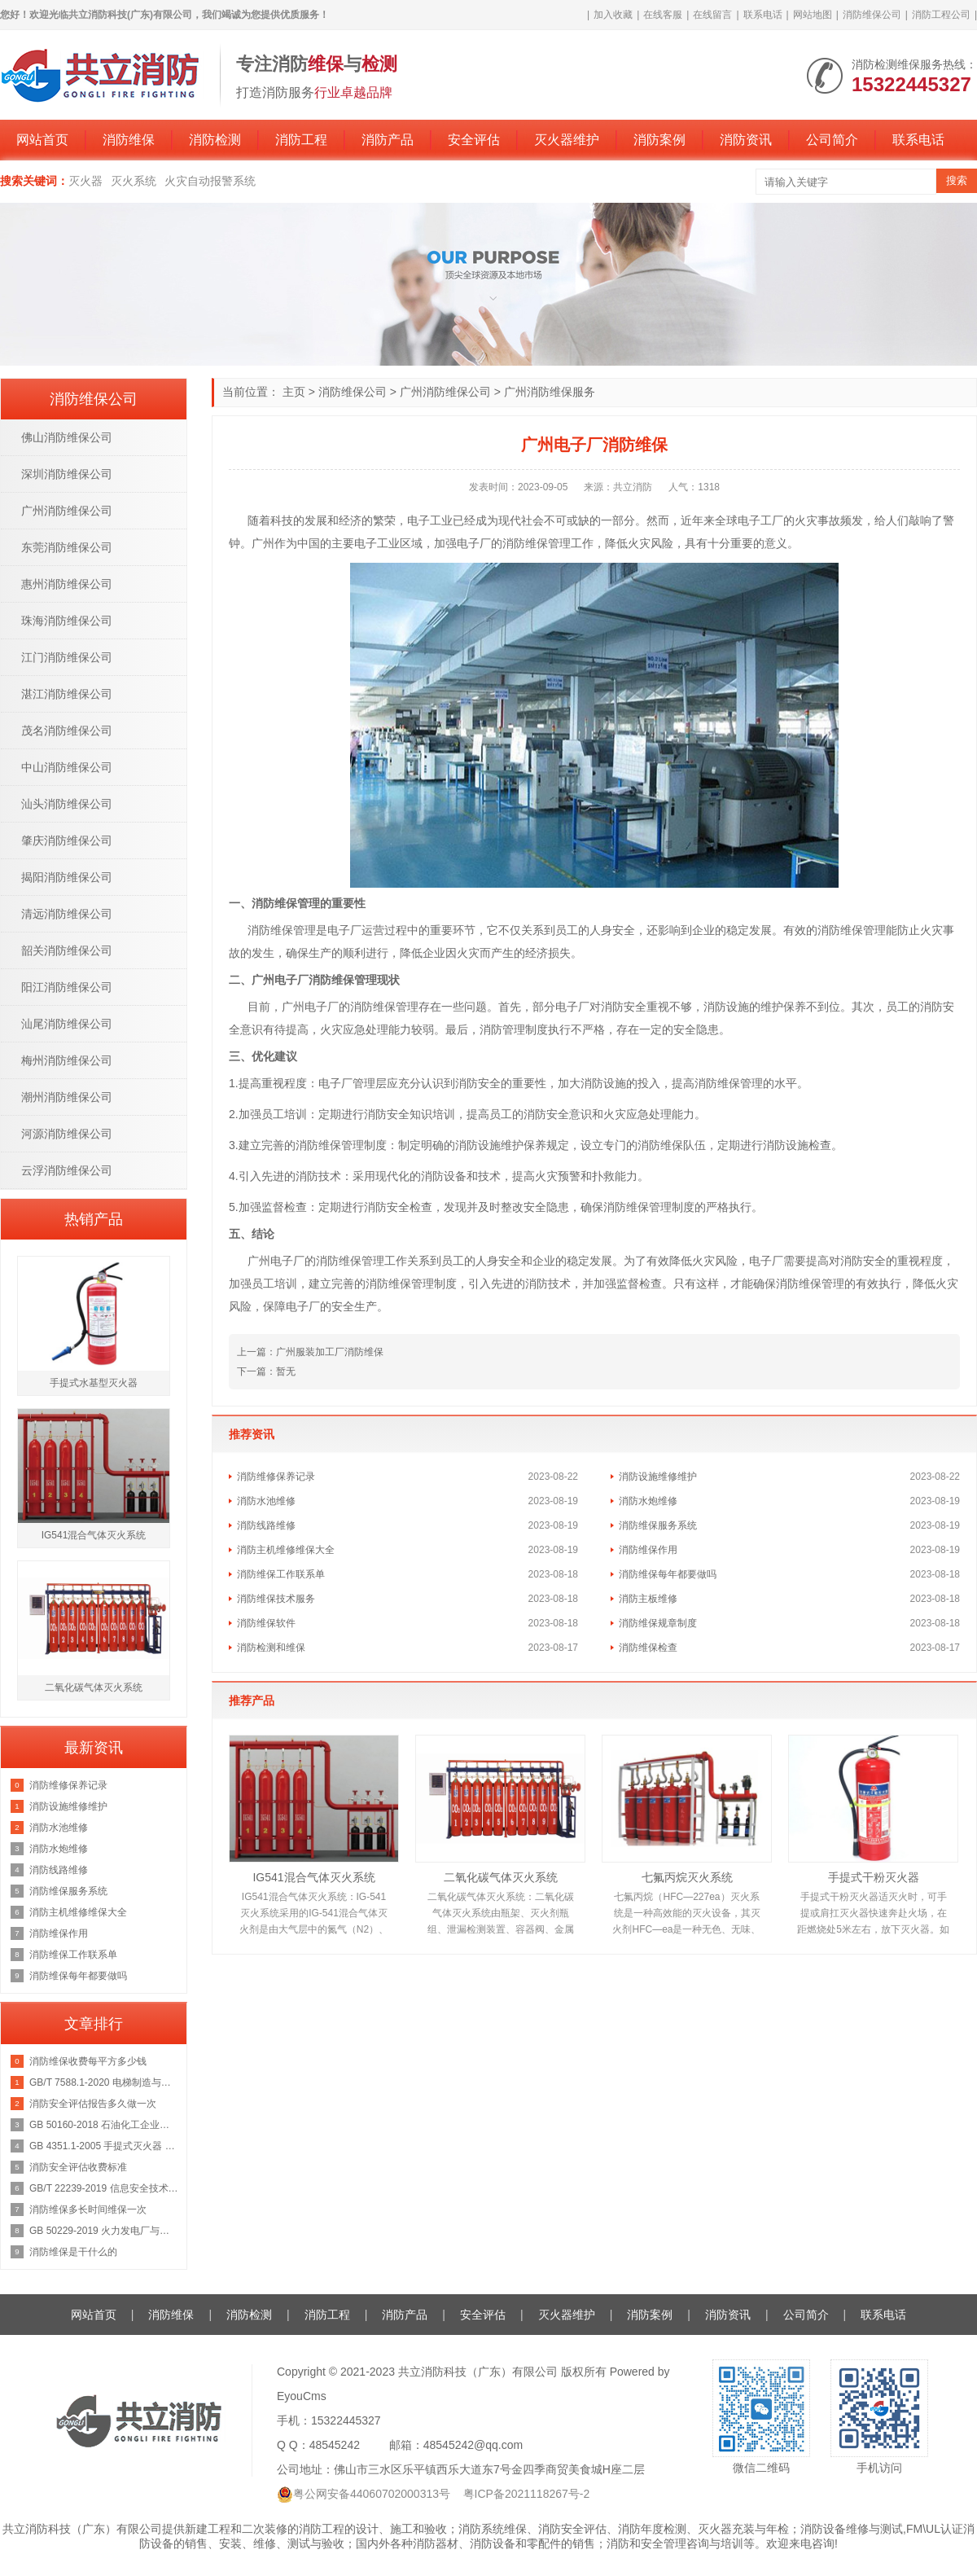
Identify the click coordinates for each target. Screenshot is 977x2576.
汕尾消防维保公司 (66, 1023)
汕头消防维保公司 (66, 803)
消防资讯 (746, 140)
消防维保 (129, 140)
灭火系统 (133, 180)
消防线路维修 (266, 1525)
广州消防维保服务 (549, 391)
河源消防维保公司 (66, 1133)
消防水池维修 (266, 1501)
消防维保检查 (648, 1647)
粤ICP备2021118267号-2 (526, 2493)
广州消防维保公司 (445, 391)
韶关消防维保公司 (66, 950)
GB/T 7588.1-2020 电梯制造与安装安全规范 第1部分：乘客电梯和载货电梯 (103, 2082)
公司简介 (832, 140)
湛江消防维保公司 (66, 693)
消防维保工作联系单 (281, 1574)
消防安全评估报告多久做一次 (92, 2103)
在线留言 (712, 14)
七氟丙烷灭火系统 (687, 1877)
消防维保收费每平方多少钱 (88, 2061)
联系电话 (762, 14)
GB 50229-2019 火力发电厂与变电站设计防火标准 (103, 2230)
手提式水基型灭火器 (94, 1383)
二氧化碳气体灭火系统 (501, 1877)
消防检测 (215, 140)
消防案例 (659, 140)
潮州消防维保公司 (66, 1097)
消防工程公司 (941, 14)
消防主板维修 (648, 1598)
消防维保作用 (648, 1550)
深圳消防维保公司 (66, 474)
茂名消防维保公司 (66, 730)
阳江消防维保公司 (66, 987)
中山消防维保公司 (66, 767)
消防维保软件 (266, 1623)
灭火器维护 (566, 140)
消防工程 (301, 140)
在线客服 (662, 14)
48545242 (334, 2444)
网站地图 (812, 14)
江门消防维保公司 (66, 657)
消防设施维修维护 (658, 1476)
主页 (294, 391)
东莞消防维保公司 (66, 547)
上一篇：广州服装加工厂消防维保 (310, 1352)
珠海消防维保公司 (66, 620)
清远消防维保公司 (66, 913)
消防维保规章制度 (658, 1623)
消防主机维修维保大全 (286, 1550)
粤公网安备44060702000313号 (371, 2493)
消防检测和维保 (271, 1647)
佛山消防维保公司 (66, 437)
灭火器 (85, 180)
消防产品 (387, 140)
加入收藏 (613, 14)
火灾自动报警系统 (210, 180)
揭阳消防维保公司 (66, 877)
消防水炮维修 (648, 1501)
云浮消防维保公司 (66, 1170)
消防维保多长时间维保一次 (88, 2209)
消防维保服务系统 (658, 1525)
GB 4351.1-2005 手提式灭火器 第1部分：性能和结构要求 (103, 2146)
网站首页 (42, 140)
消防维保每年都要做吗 (667, 1574)
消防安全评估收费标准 (78, 2167)
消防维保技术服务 (276, 1598)
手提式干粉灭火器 (873, 1877)
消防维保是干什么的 (73, 2252)
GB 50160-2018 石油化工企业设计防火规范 (103, 2125)
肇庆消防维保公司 (66, 840)
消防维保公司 (872, 14)
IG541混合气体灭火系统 (313, 1877)
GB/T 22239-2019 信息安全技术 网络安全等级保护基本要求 (103, 2188)
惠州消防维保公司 (66, 583)
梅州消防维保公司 (66, 1060)
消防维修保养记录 (276, 1476)
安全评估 (474, 140)
